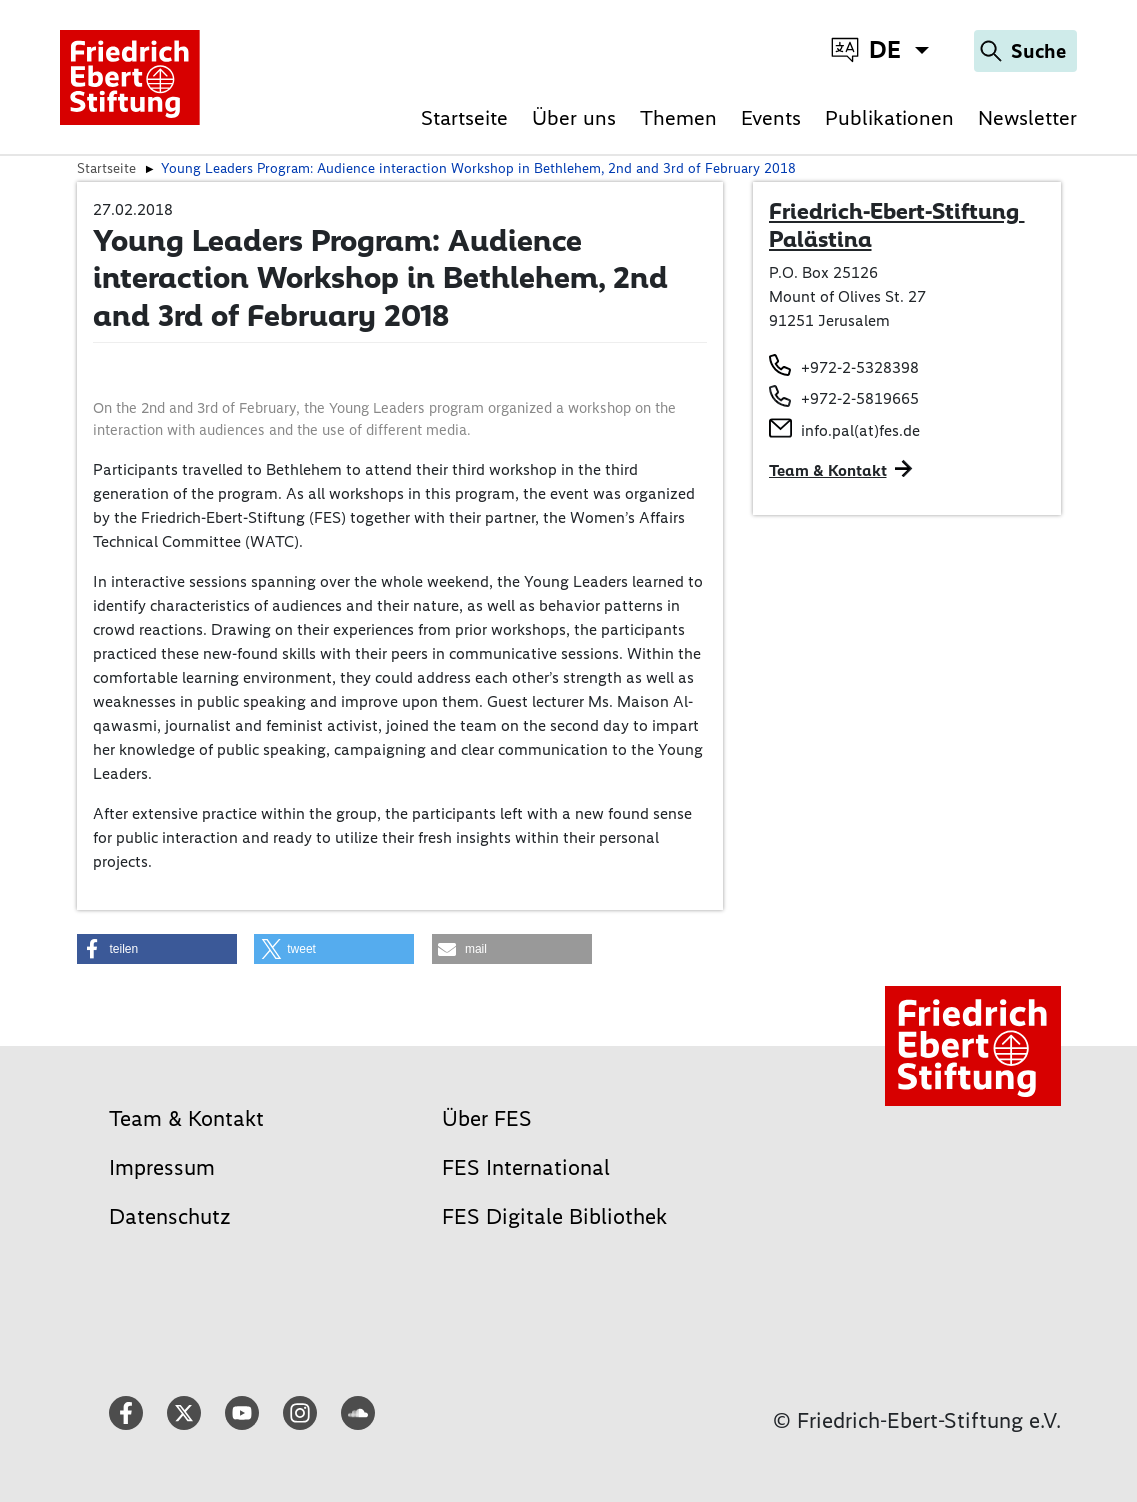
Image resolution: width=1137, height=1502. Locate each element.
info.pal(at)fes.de (860, 430)
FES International (526, 1167)
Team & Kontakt (828, 470)
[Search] (1025, 51)
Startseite (464, 117)
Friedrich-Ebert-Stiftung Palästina (897, 225)
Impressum (162, 1167)
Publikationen (889, 117)
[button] (157, 949)
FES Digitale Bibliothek (554, 1216)
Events (771, 117)
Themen (678, 117)
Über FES (487, 1118)
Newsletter (1027, 117)
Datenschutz (170, 1216)
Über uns (574, 117)
